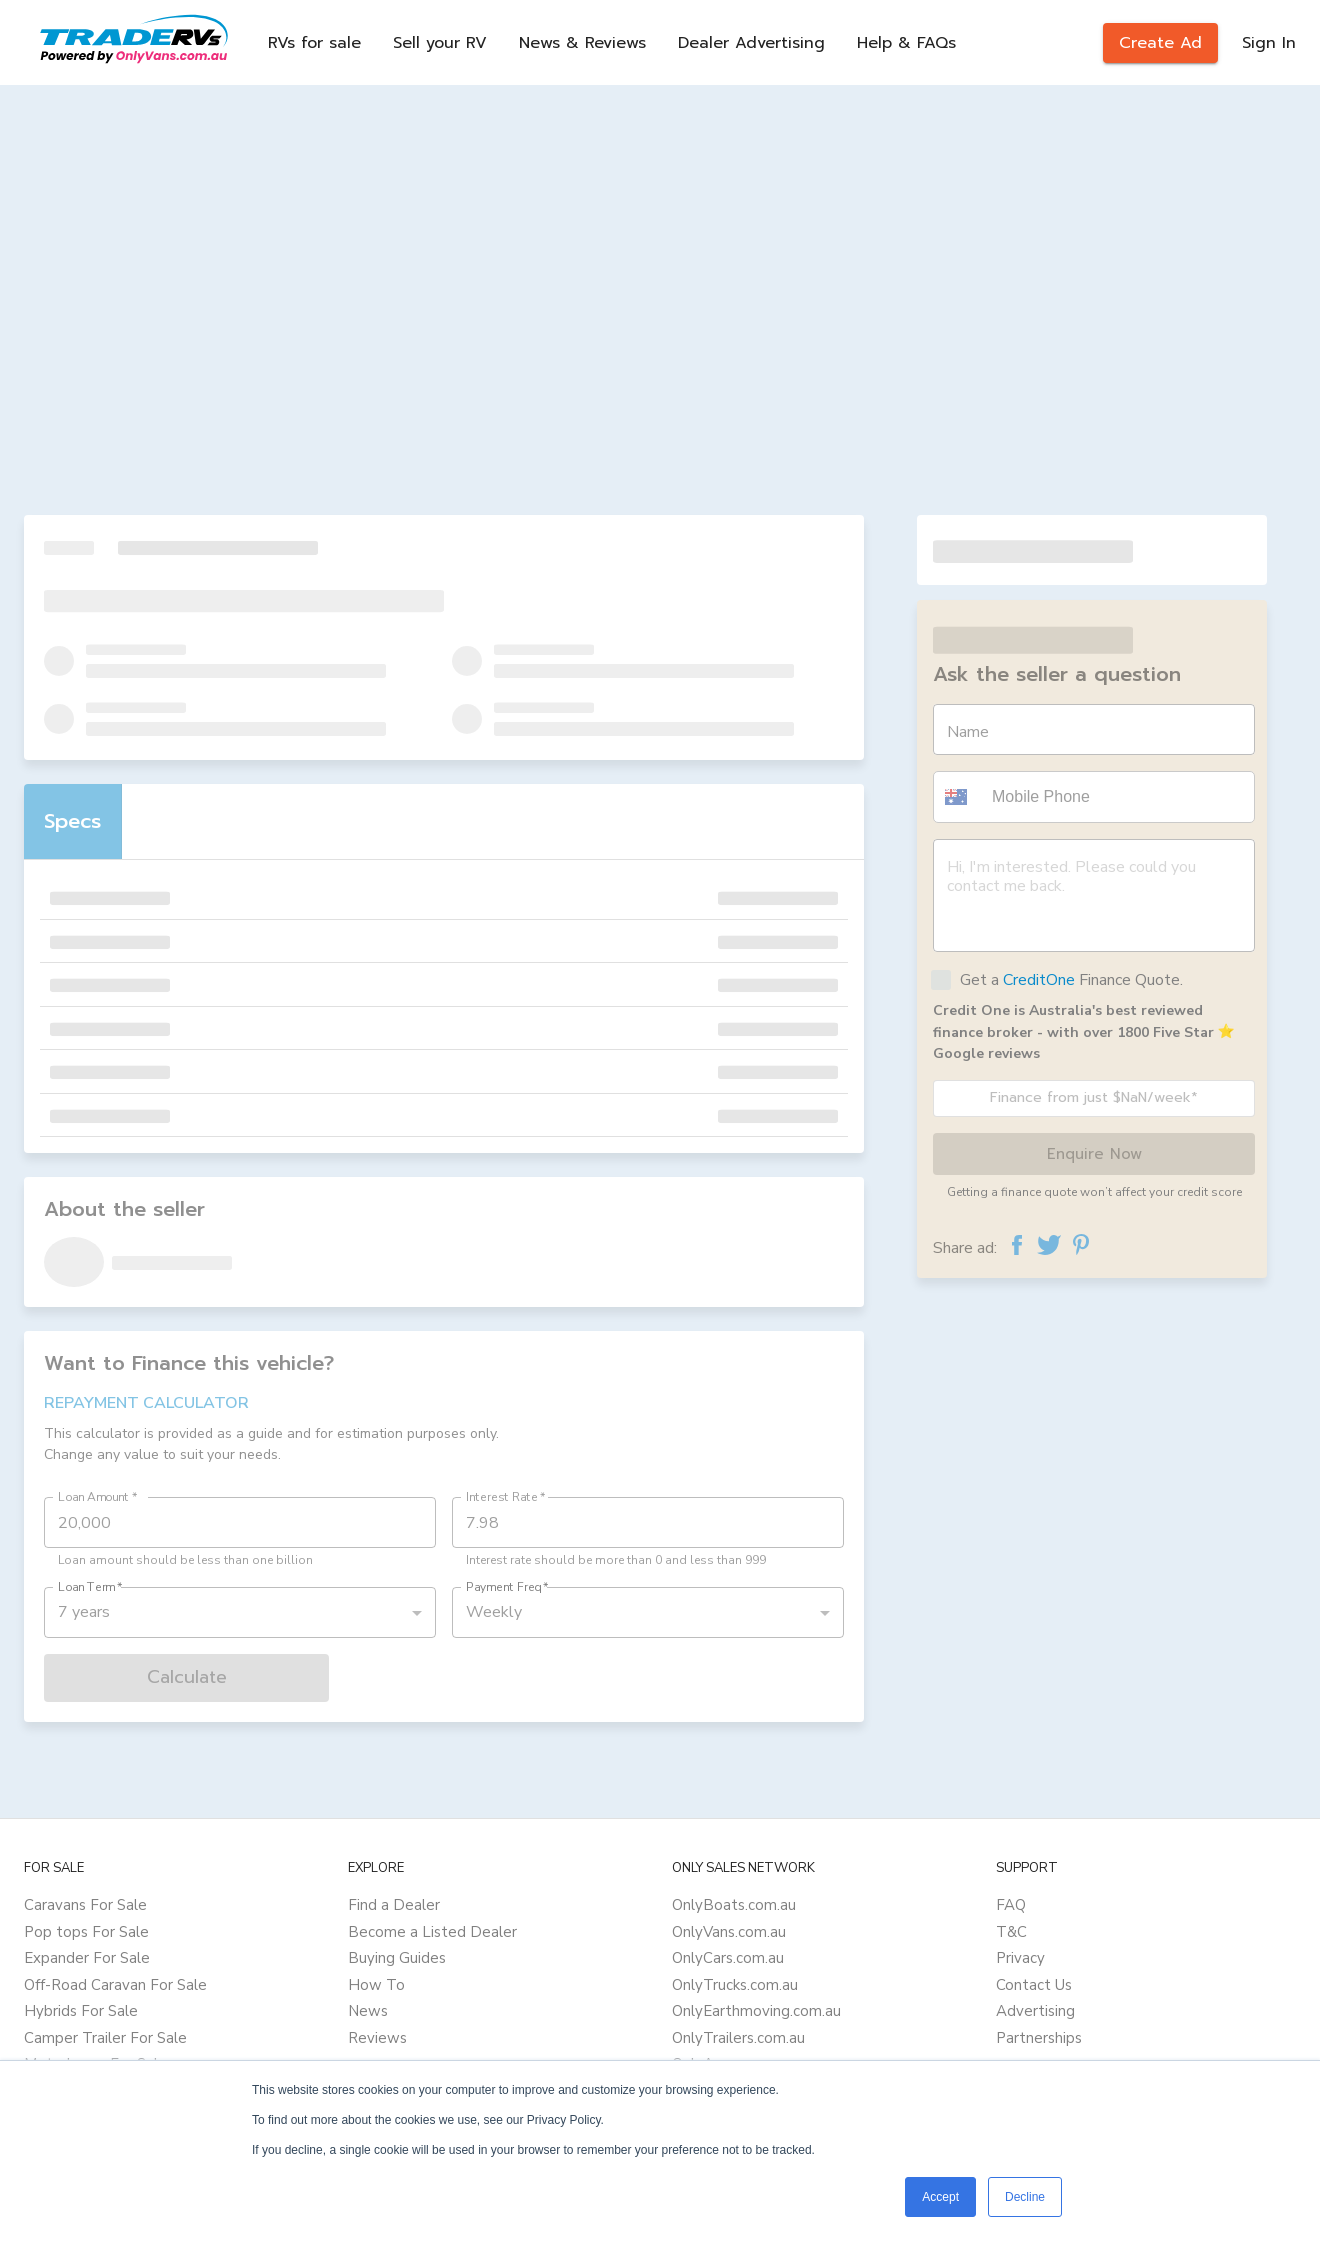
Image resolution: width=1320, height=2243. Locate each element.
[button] (959, 797)
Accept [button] (940, 2197)
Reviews (377, 2038)
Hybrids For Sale (81, 2011)
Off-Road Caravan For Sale (115, 1985)
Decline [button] (1025, 2197)
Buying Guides (397, 1958)
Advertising (1035, 2011)
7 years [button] (84, 1612)
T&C (1011, 1932)
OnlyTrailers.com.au (738, 2038)
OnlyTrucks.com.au (735, 1985)
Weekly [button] (494, 1612)
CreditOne (1039, 980)
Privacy (1020, 1958)
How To (376, 1985)
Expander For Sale (87, 1958)
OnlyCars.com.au (728, 1958)
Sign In (1269, 43)
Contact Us (1034, 1985)
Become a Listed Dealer (432, 1932)
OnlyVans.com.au (729, 1932)
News (368, 2011)
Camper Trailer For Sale (105, 2038)
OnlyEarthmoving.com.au (756, 2011)
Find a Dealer (394, 1905)
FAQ (1011, 1905)
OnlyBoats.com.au (734, 1905)
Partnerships (1039, 2038)
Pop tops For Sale (86, 1932)
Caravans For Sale (85, 1905)
